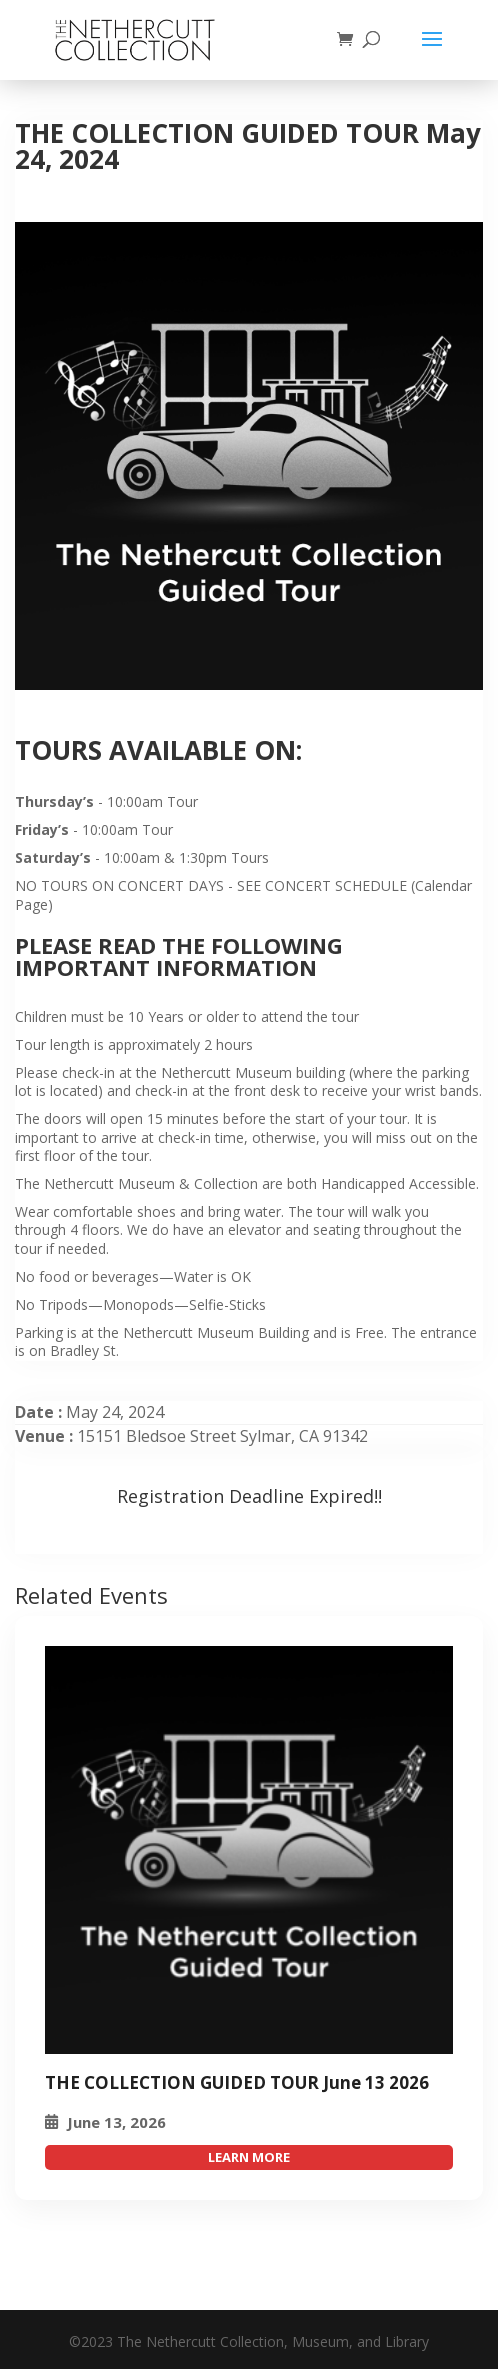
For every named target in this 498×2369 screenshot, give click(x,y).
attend (249, 2157)
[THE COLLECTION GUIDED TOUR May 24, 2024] (249, 1850)
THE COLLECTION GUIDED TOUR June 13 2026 (237, 2082)
